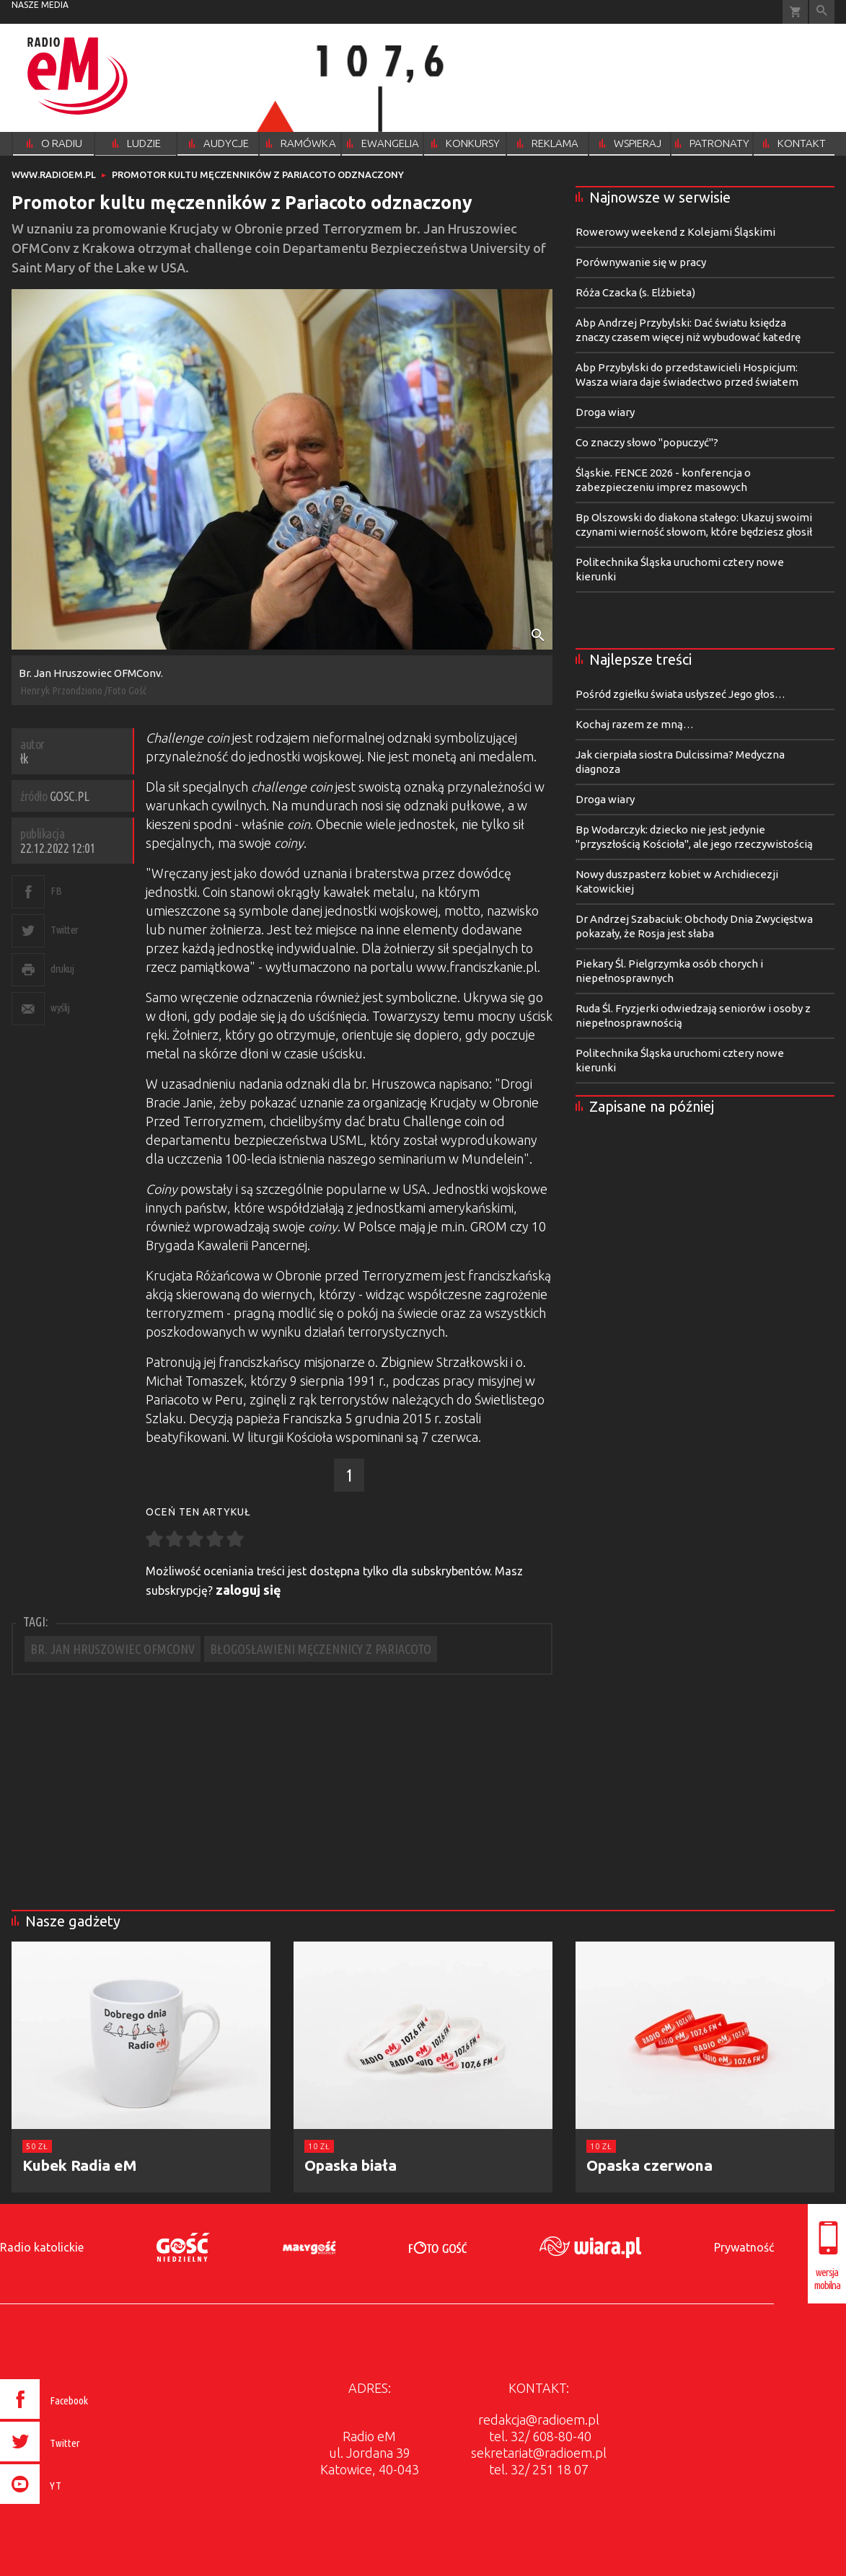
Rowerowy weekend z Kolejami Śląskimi (675, 232)
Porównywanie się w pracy (641, 262)
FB (55, 891)
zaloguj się (248, 1590)
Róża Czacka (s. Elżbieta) (635, 292)
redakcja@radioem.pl (538, 2419)
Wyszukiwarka (821, 12)
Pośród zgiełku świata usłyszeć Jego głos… (680, 694)
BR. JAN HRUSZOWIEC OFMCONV (112, 1649)
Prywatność (744, 2247)
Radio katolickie (42, 2247)
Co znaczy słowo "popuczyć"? (647, 442)
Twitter (64, 930)
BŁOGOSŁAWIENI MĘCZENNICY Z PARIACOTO (320, 1649)
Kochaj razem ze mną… (635, 724)
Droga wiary (605, 412)
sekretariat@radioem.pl (539, 2453)
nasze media (40, 4)
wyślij (59, 1007)
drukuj (62, 968)
